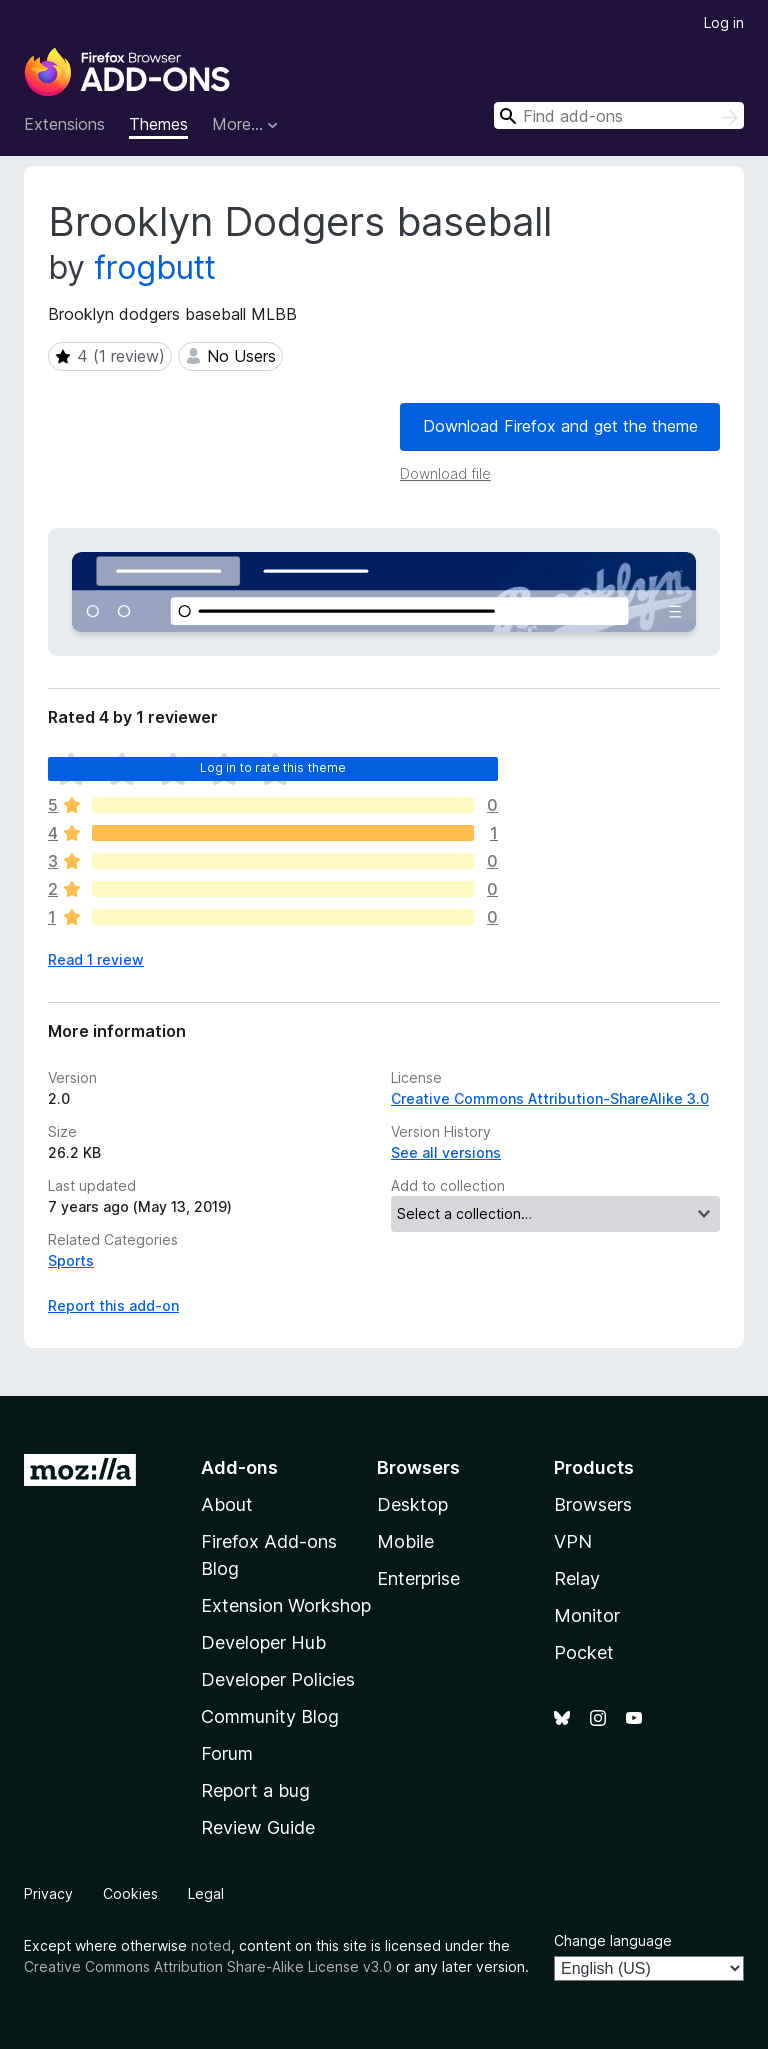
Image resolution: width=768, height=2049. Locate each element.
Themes (158, 124)
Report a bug (255, 1790)
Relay (577, 1578)
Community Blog (270, 1716)
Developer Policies (278, 1679)
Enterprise (418, 1578)
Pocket (584, 1652)
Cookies (130, 1893)
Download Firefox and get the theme (560, 426)
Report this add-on (113, 1305)
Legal (206, 1893)
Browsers (593, 1504)
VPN (573, 1541)
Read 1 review (96, 959)
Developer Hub (263, 1642)
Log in (724, 22)
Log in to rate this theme (273, 767)
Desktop (412, 1504)
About (227, 1504)
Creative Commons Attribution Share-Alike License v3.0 (208, 1966)
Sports (71, 1260)
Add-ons (239, 1467)
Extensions (64, 124)
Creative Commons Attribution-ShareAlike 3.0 (550, 1098)
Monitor (587, 1615)
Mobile (405, 1541)
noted (211, 1945)
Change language (613, 1940)
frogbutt (155, 267)
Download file (445, 473)
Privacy (48, 1893)
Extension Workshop (286, 1605)
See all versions (446, 1152)
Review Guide (258, 1827)
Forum (227, 1753)
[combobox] (619, 115)
